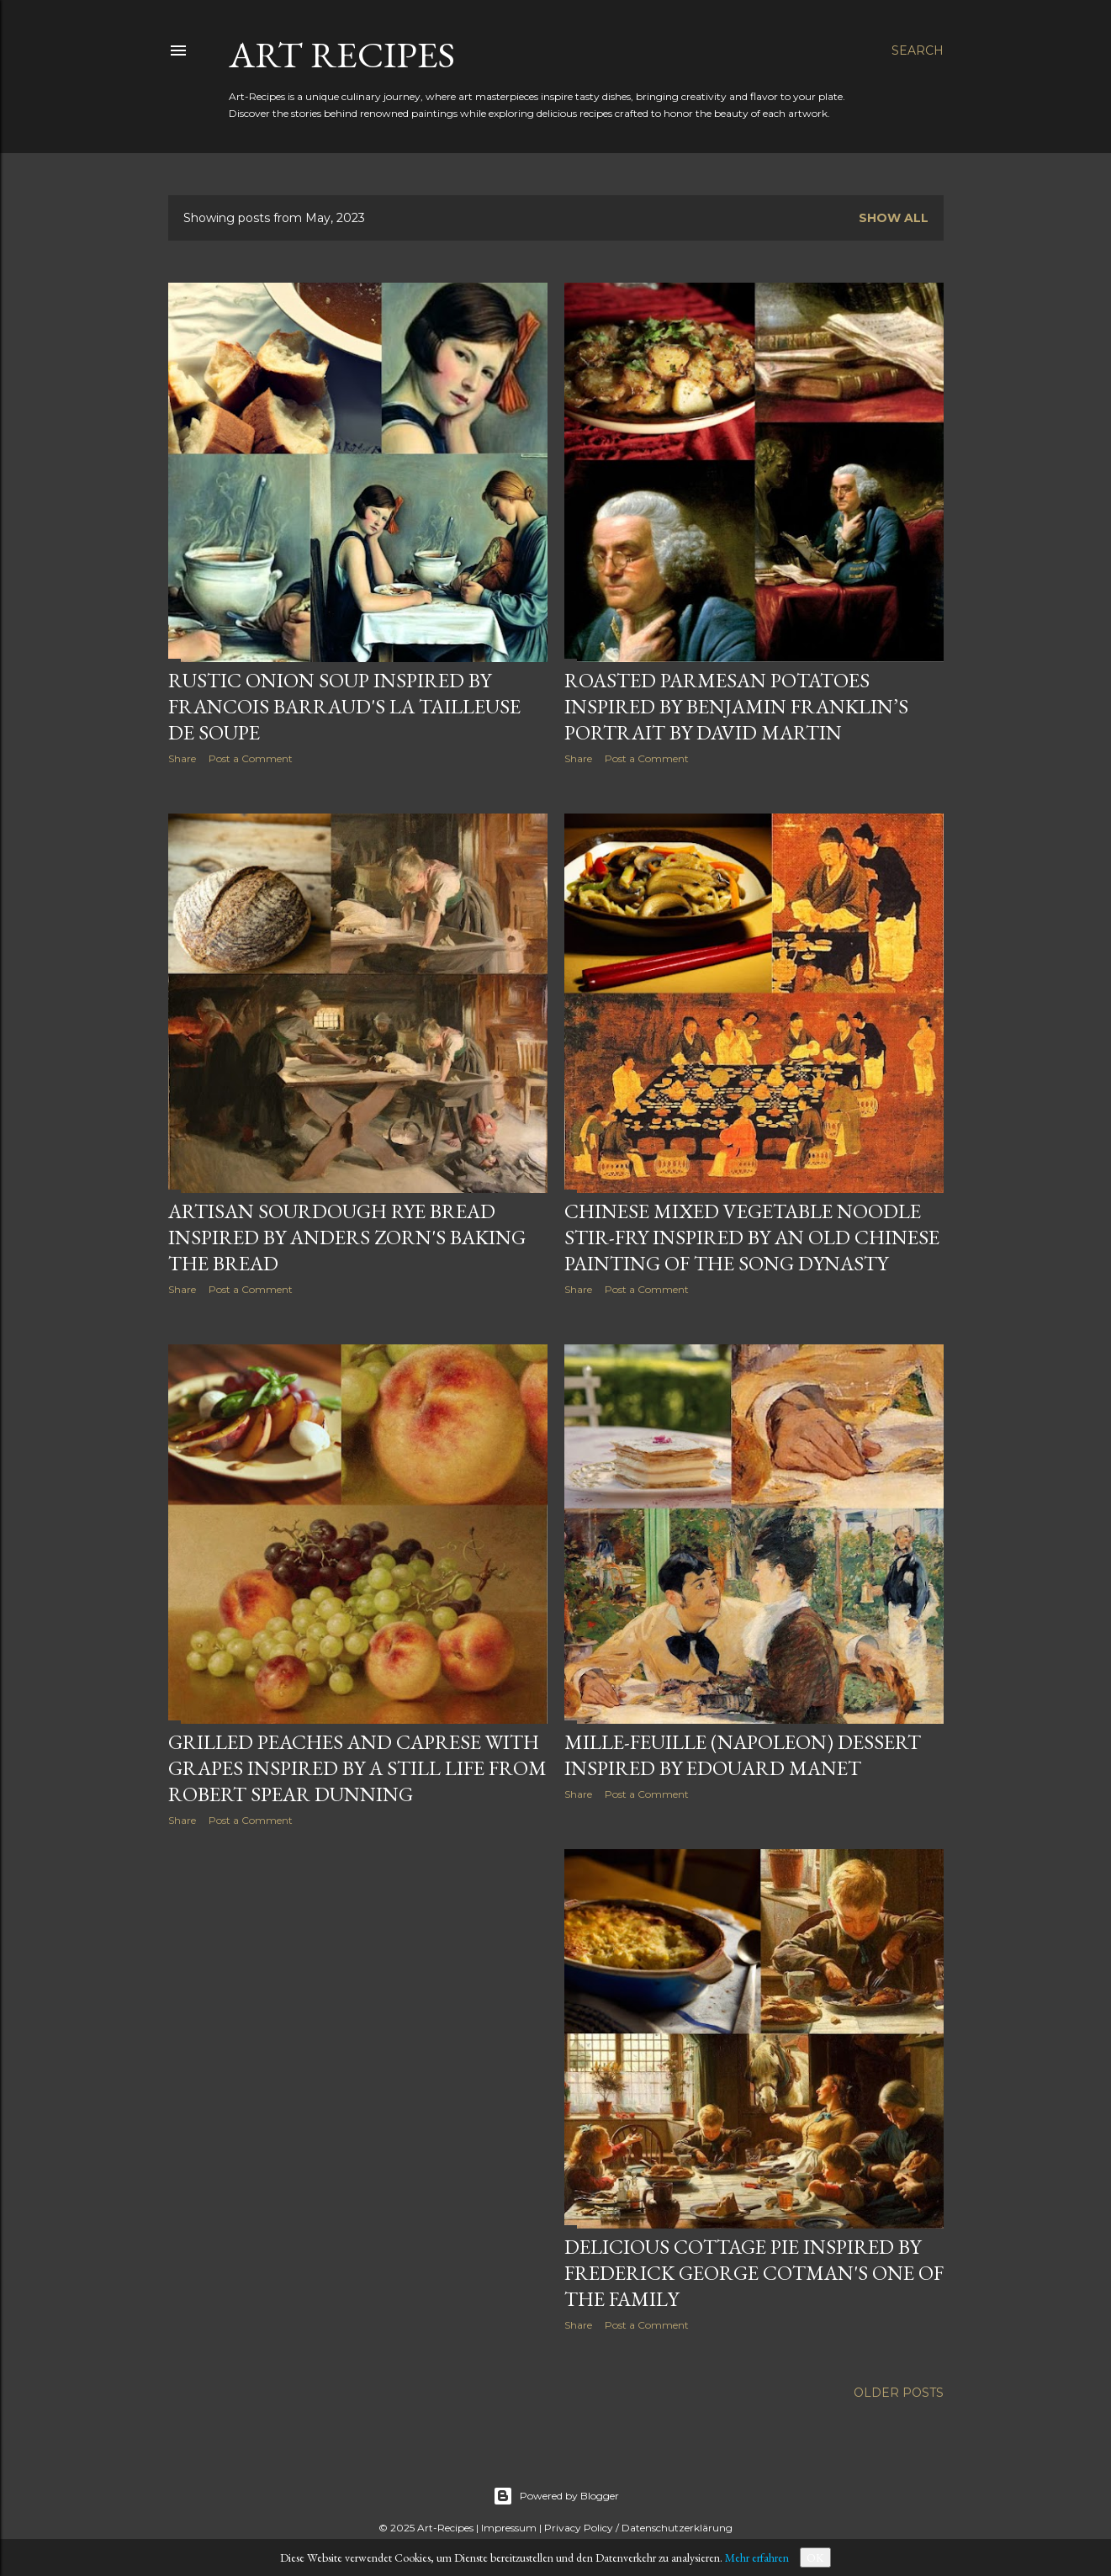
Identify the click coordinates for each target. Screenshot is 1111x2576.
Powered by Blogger (556, 2496)
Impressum (509, 2527)
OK (815, 2557)
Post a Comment (251, 758)
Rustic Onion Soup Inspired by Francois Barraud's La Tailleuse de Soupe (344, 706)
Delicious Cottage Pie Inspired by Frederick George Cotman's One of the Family (754, 2273)
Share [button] (182, 758)
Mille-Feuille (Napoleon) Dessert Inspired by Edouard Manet (742, 1755)
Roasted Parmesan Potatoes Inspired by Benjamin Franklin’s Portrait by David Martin (736, 706)
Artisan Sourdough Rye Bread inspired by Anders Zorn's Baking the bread (347, 1237)
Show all (893, 217)
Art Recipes (342, 54)
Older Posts (899, 2392)
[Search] (917, 50)
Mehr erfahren (757, 2557)
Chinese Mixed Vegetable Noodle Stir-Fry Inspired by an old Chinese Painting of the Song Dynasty (751, 1237)
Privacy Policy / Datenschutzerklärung (638, 2527)
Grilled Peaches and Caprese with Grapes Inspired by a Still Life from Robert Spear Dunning (357, 1768)
